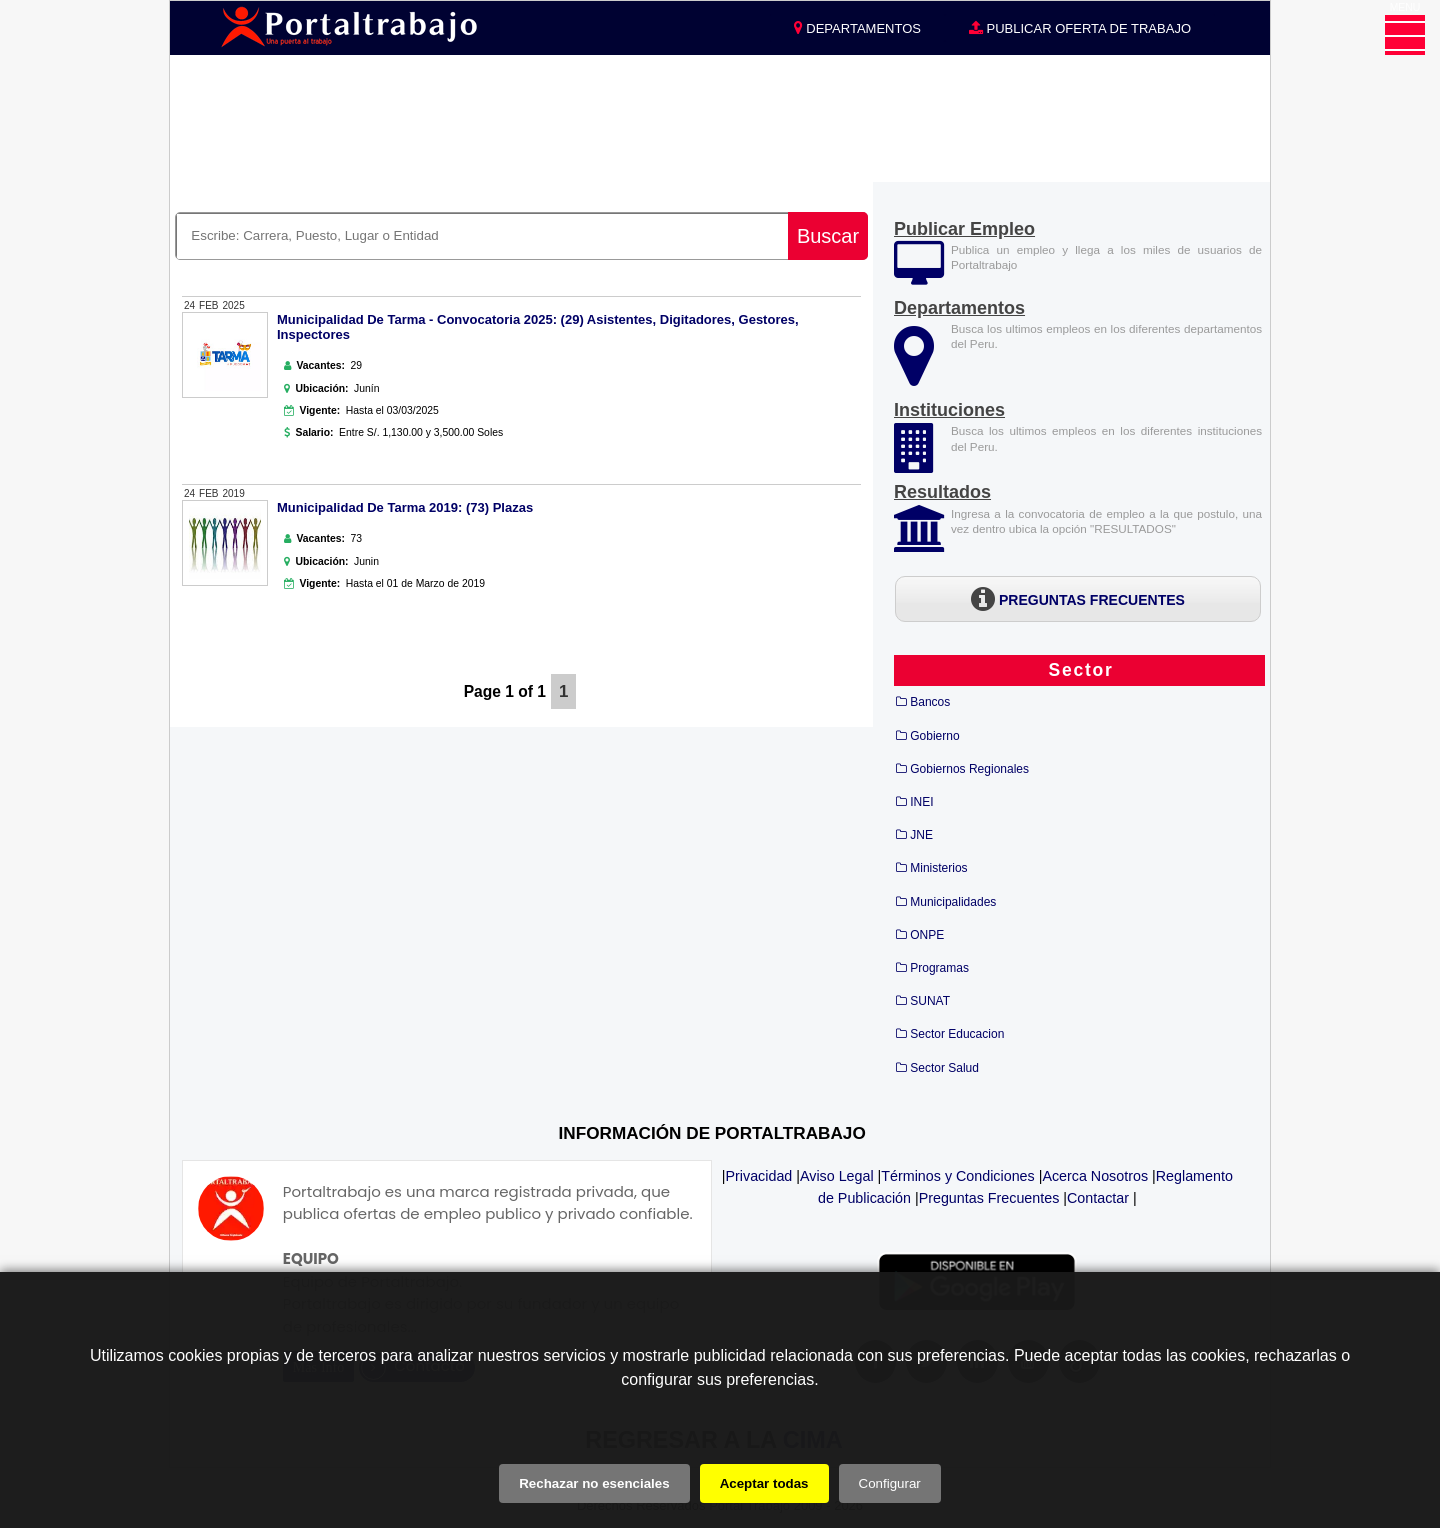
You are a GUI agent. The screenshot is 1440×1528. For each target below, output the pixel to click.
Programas (939, 968)
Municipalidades (953, 902)
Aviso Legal (837, 1176)
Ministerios (938, 868)
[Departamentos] (914, 376)
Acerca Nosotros (1095, 1176)
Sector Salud (944, 1068)
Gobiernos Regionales (969, 769)
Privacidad (759, 1176)
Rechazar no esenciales (594, 1483)
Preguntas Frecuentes (989, 1198)
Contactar (1098, 1198)
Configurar (890, 1483)
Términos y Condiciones (957, 1176)
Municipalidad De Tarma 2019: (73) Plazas (405, 507)
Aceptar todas (764, 1483)
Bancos (930, 702)
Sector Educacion (957, 1034)
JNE (921, 835)
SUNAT (930, 1001)
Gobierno (934, 736)
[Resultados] (942, 493)
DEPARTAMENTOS (857, 28)
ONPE (927, 935)
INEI (921, 802)
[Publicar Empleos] (919, 276)
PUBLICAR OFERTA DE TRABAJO (1080, 28)
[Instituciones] (915, 461)
